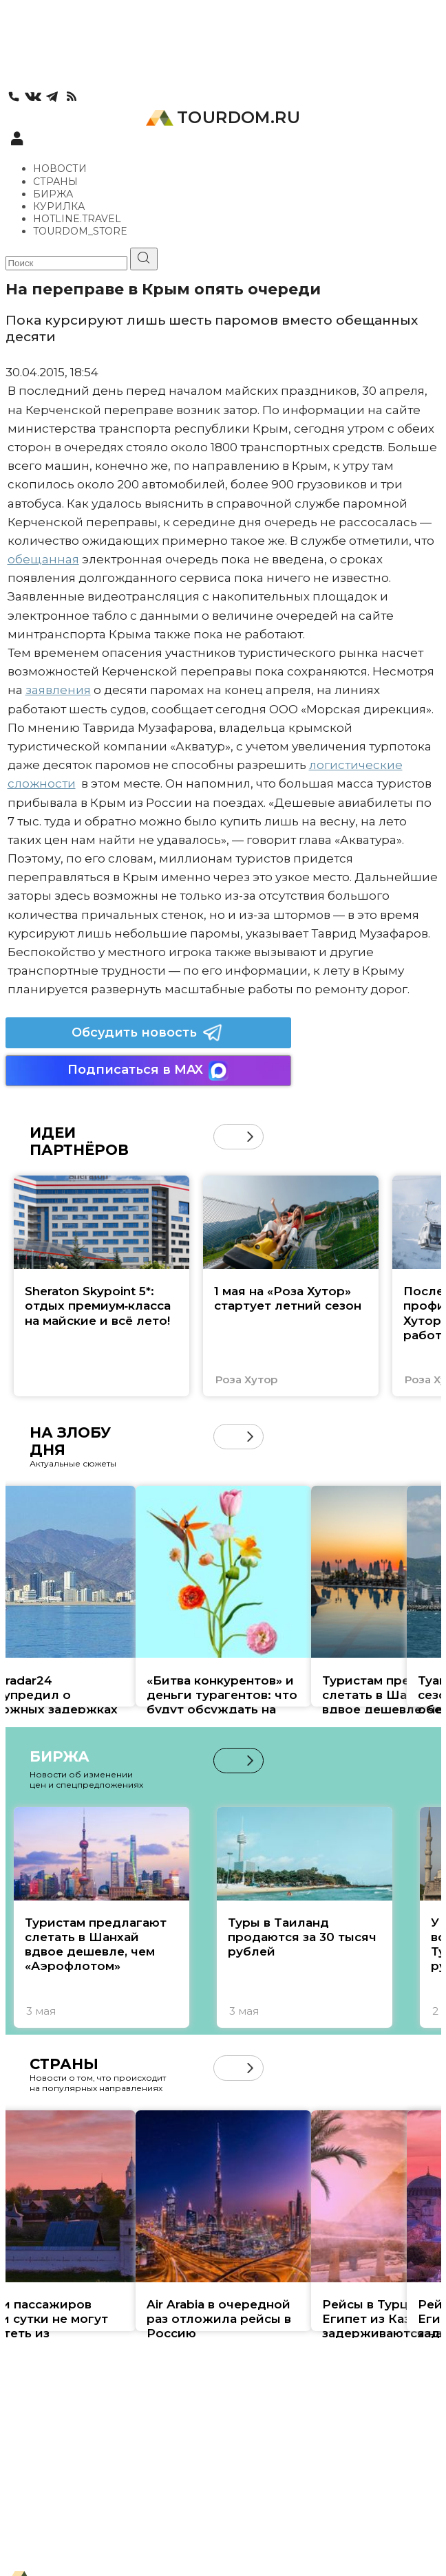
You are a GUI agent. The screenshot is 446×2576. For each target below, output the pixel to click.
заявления (58, 690)
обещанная (43, 559)
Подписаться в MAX (148, 1071)
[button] (250, 1137)
